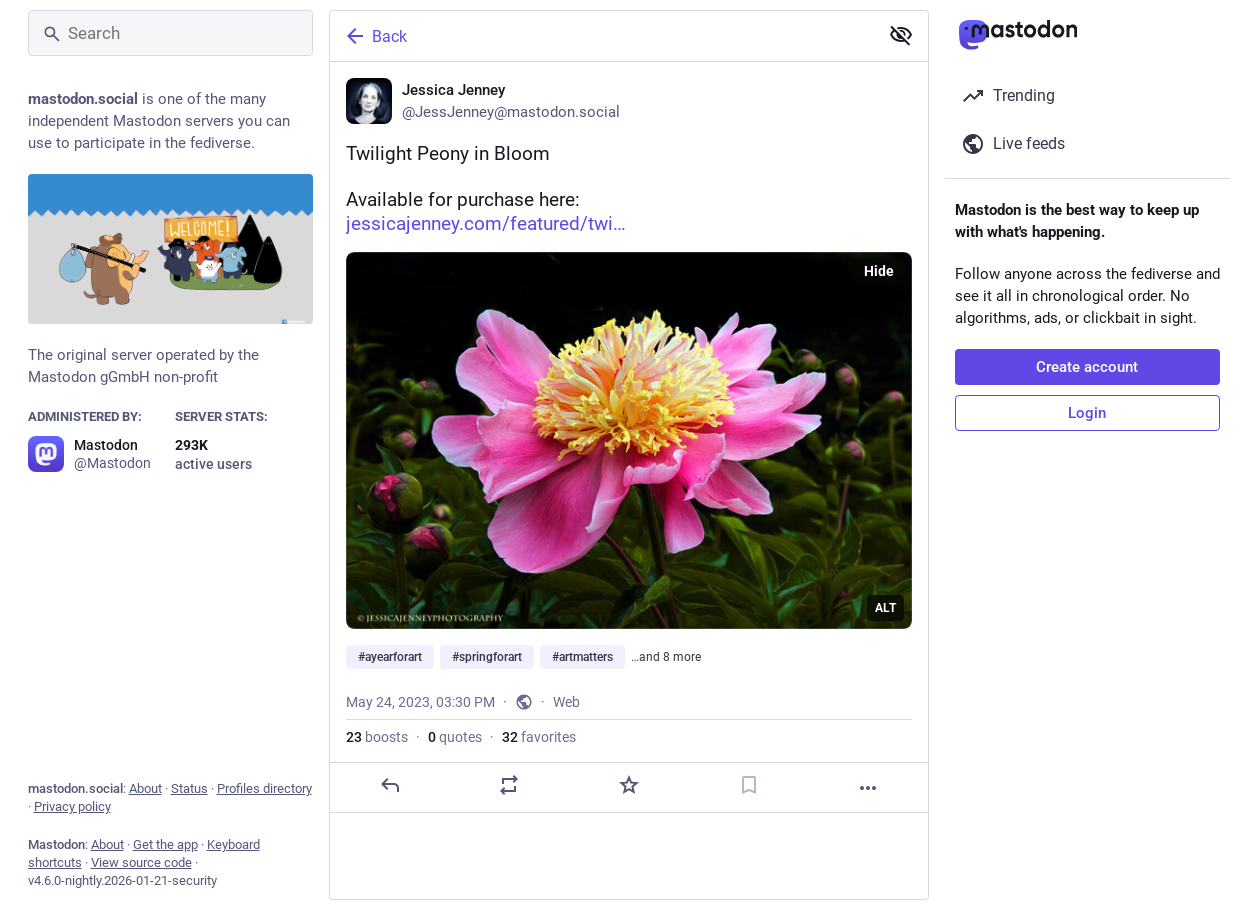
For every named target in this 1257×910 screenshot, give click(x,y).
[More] (868, 788)
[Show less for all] (901, 35)
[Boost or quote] (509, 785)
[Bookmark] (748, 785)
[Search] (170, 33)
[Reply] (389, 785)
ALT (885, 608)
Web (566, 702)
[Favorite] (628, 785)
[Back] (602, 36)
